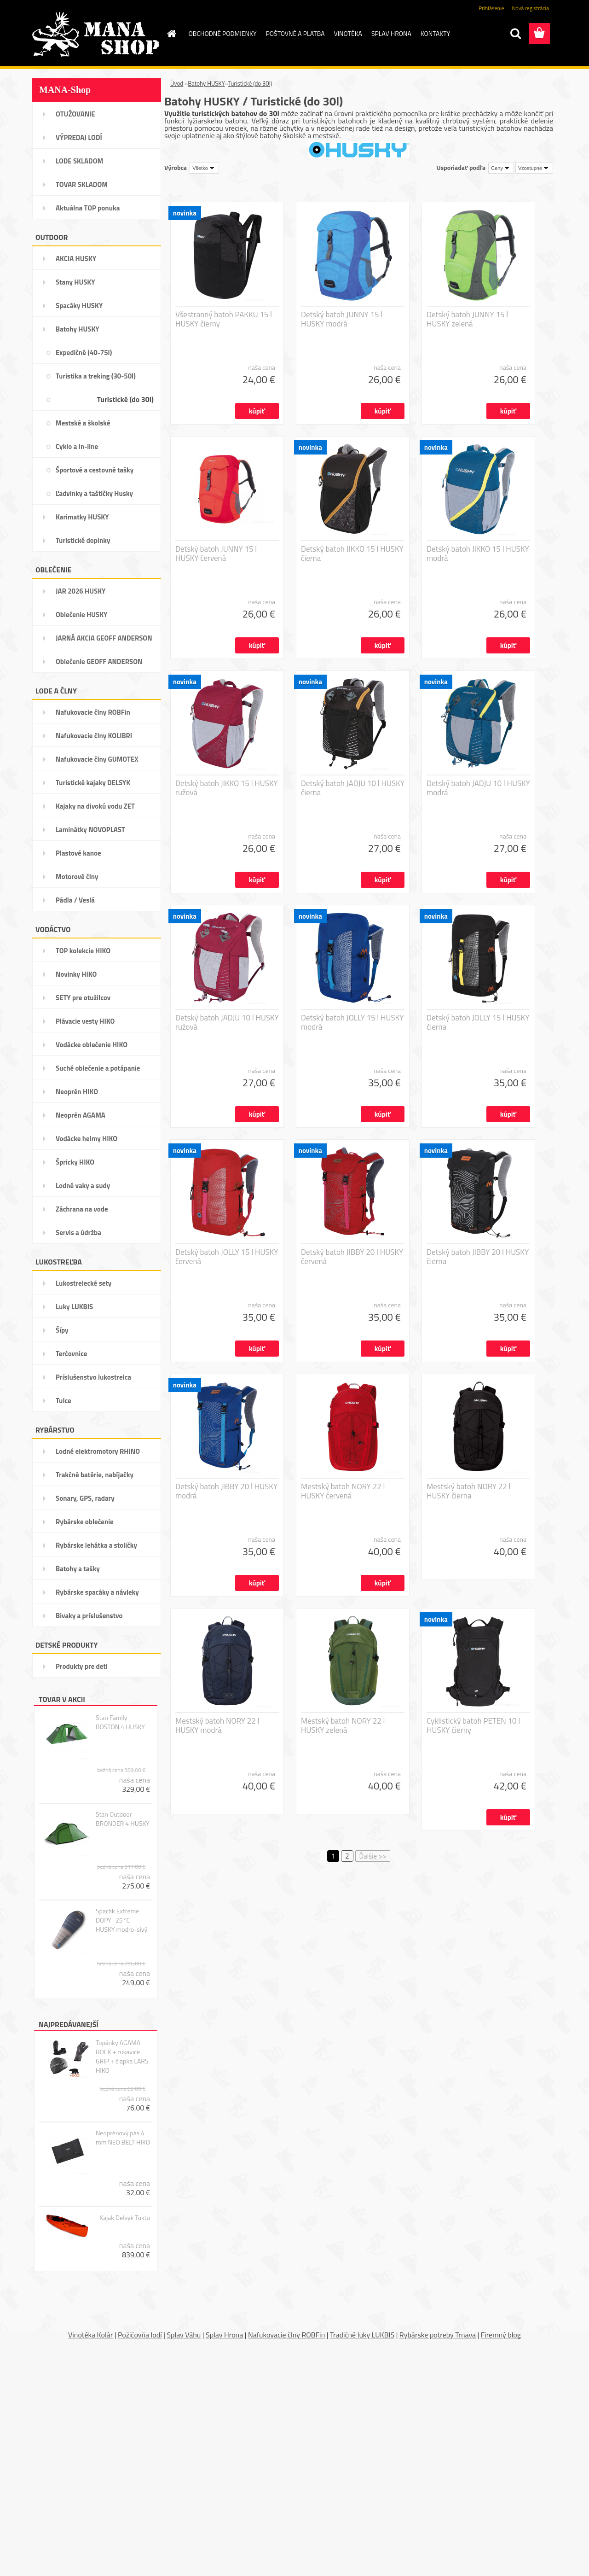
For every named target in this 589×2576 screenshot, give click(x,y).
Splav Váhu (184, 2334)
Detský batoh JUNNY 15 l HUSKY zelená (467, 319)
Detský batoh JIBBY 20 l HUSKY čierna (478, 1256)
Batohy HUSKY (206, 83)
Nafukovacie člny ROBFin (286, 2334)
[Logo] (95, 34)
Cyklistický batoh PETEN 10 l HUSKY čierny (473, 1725)
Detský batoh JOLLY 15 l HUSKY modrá (352, 1022)
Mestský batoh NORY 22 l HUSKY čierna (468, 1491)
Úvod (176, 83)
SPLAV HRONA (391, 33)
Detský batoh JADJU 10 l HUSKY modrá (478, 788)
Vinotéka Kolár (90, 2334)
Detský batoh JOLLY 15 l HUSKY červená (226, 1256)
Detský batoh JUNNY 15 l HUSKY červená (216, 553)
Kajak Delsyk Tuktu (124, 2217)
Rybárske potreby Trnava (437, 2334)
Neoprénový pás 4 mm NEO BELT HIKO (123, 2137)
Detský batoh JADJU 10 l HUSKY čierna (352, 788)
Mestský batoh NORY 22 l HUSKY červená (343, 1491)
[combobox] (501, 168)
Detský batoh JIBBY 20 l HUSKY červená (352, 1256)
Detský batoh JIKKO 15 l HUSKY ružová (226, 788)
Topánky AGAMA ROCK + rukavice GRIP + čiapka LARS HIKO (122, 2056)
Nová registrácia (530, 8)
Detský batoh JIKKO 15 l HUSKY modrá (478, 553)
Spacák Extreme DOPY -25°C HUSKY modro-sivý (121, 1920)
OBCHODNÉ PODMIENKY (223, 33)
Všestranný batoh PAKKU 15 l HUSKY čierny (223, 319)
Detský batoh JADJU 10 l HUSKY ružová (227, 1022)
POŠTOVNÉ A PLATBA (295, 33)
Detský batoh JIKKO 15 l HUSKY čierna (352, 553)
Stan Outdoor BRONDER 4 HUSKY (123, 1819)
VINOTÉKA (348, 33)
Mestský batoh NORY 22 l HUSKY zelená (343, 1725)
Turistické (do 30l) (250, 83)
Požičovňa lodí (140, 2334)
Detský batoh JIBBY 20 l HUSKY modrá (226, 1491)
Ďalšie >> (373, 1856)
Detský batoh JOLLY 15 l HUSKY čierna (478, 1022)
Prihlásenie (491, 8)
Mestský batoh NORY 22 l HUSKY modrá (217, 1725)
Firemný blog (501, 2334)
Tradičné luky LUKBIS (362, 2334)
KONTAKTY (435, 33)
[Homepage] (171, 33)
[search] (515, 33)
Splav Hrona (224, 2334)
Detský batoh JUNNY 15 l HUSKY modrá (341, 319)
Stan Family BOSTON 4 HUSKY (120, 1722)
